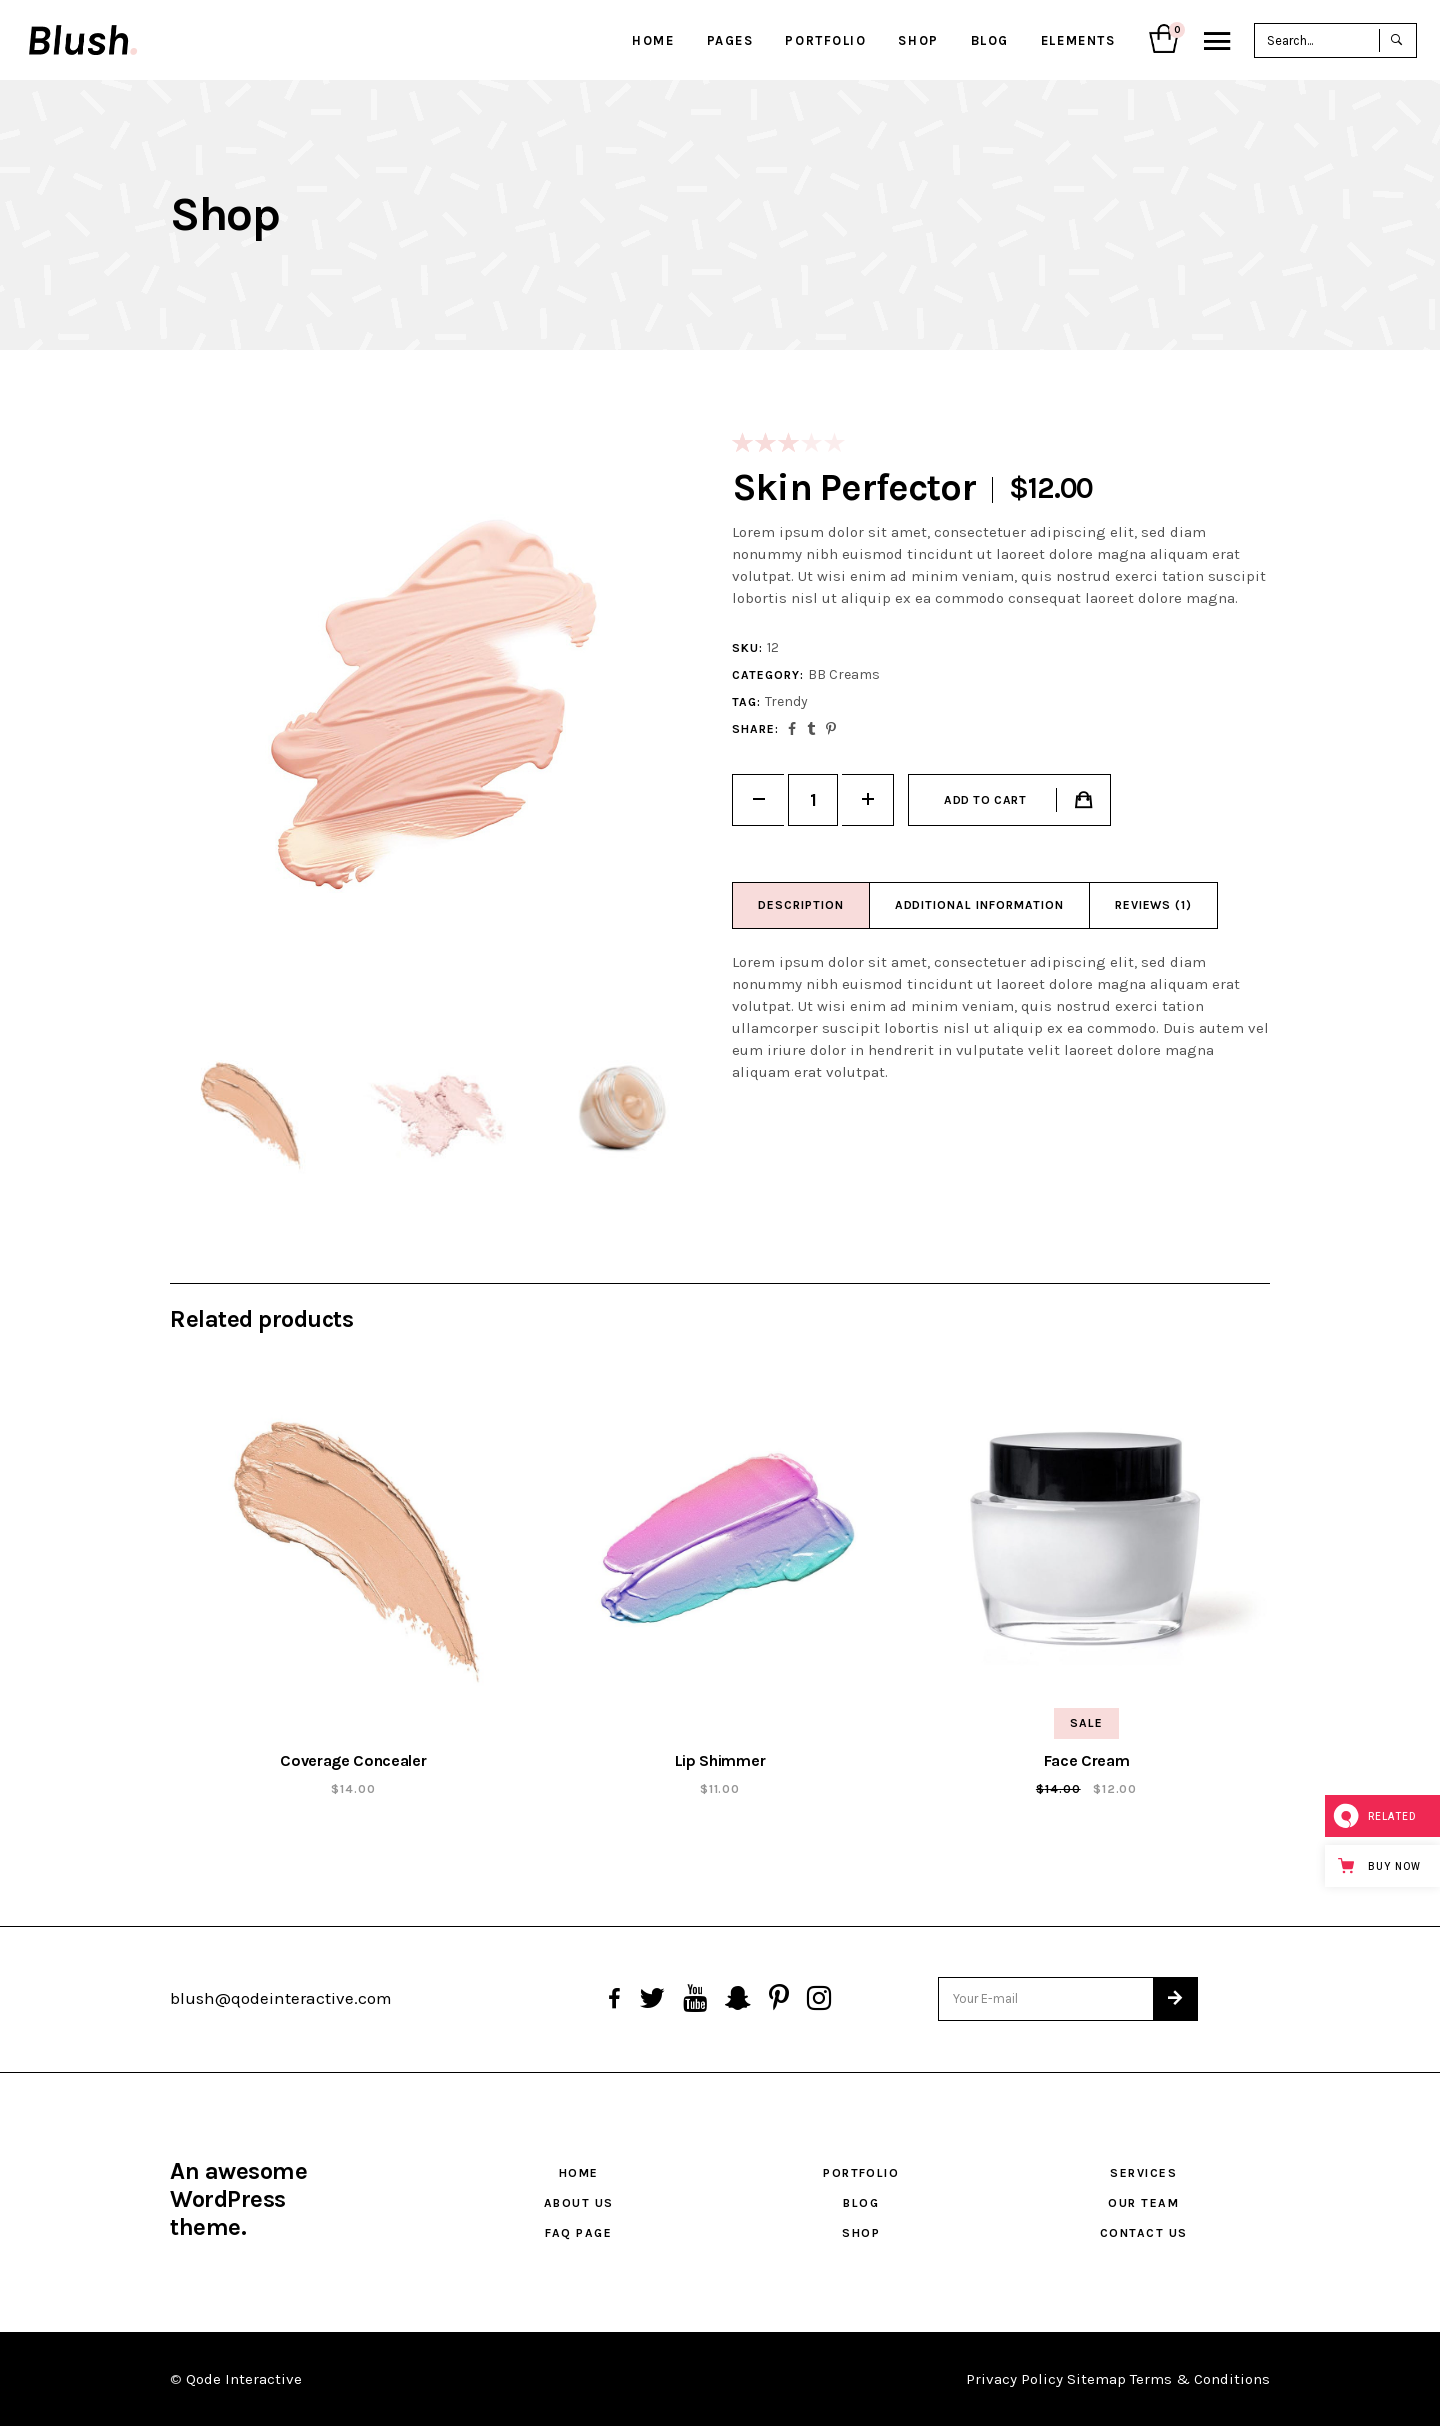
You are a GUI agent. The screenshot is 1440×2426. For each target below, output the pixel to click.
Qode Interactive (244, 2379)
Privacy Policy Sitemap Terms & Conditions (1118, 2379)
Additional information (979, 905)
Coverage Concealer (353, 1760)
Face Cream (1087, 1760)
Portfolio (861, 2173)
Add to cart (985, 800)
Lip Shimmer (720, 1760)
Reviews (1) (1154, 905)
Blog (861, 2203)
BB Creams (844, 674)
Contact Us (1143, 2233)
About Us (579, 2203)
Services (1143, 2173)
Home (579, 2173)
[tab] (801, 905)
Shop (861, 2233)
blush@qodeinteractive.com (281, 1998)
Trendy (786, 701)
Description (801, 905)
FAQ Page (578, 2233)
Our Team (1143, 2203)
